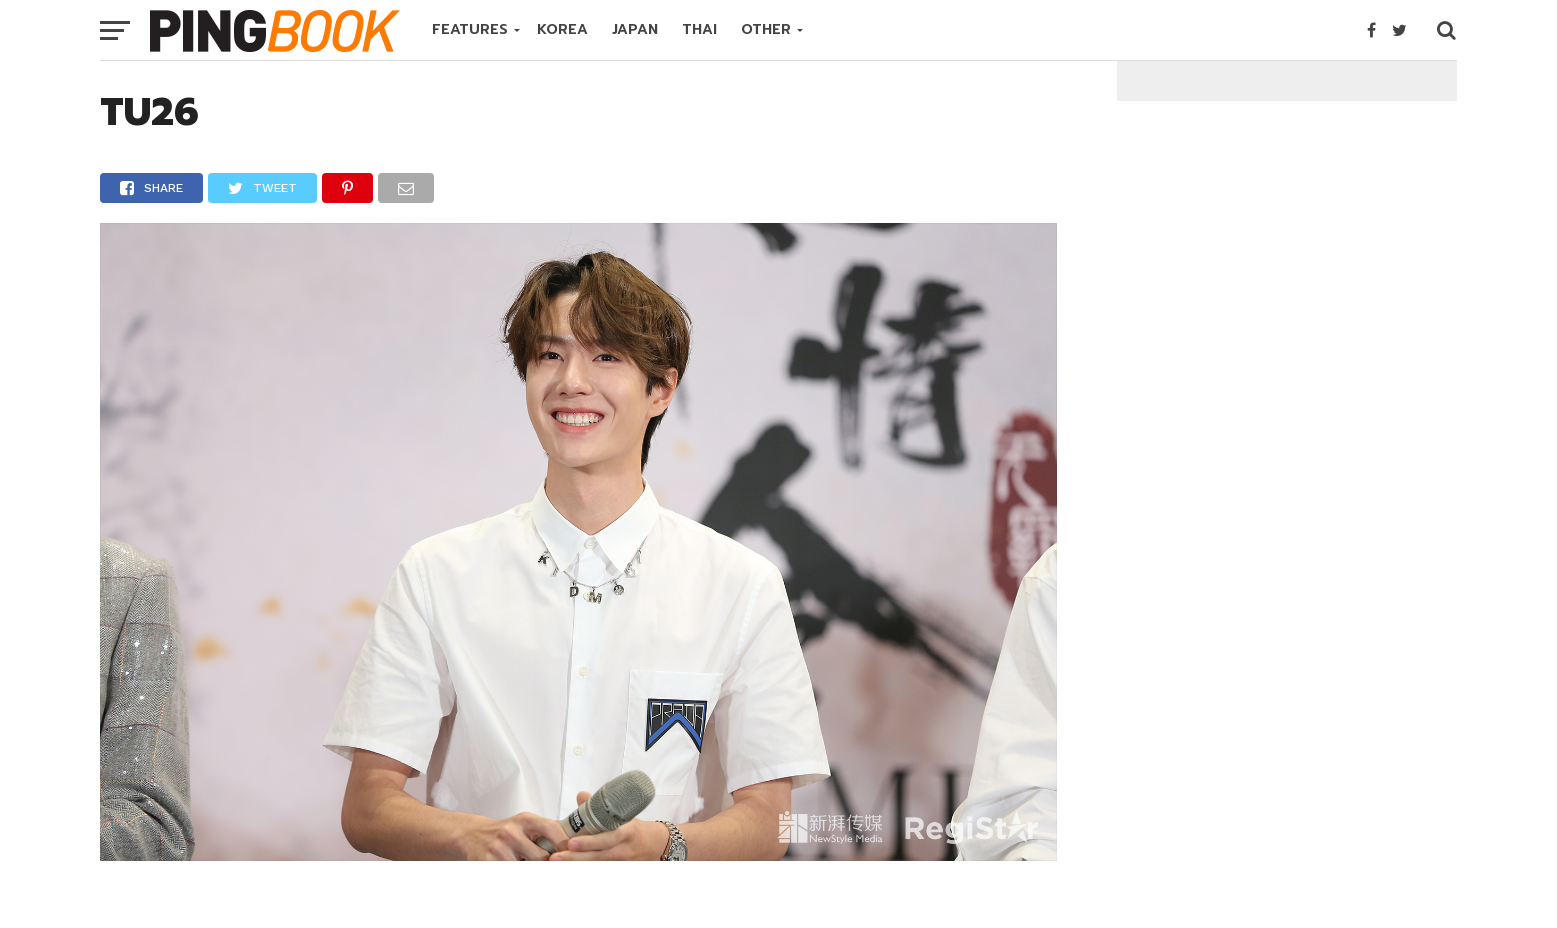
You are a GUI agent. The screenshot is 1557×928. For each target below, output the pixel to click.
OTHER (766, 29)
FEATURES (470, 29)
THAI (699, 29)
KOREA (562, 29)
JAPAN (635, 29)
